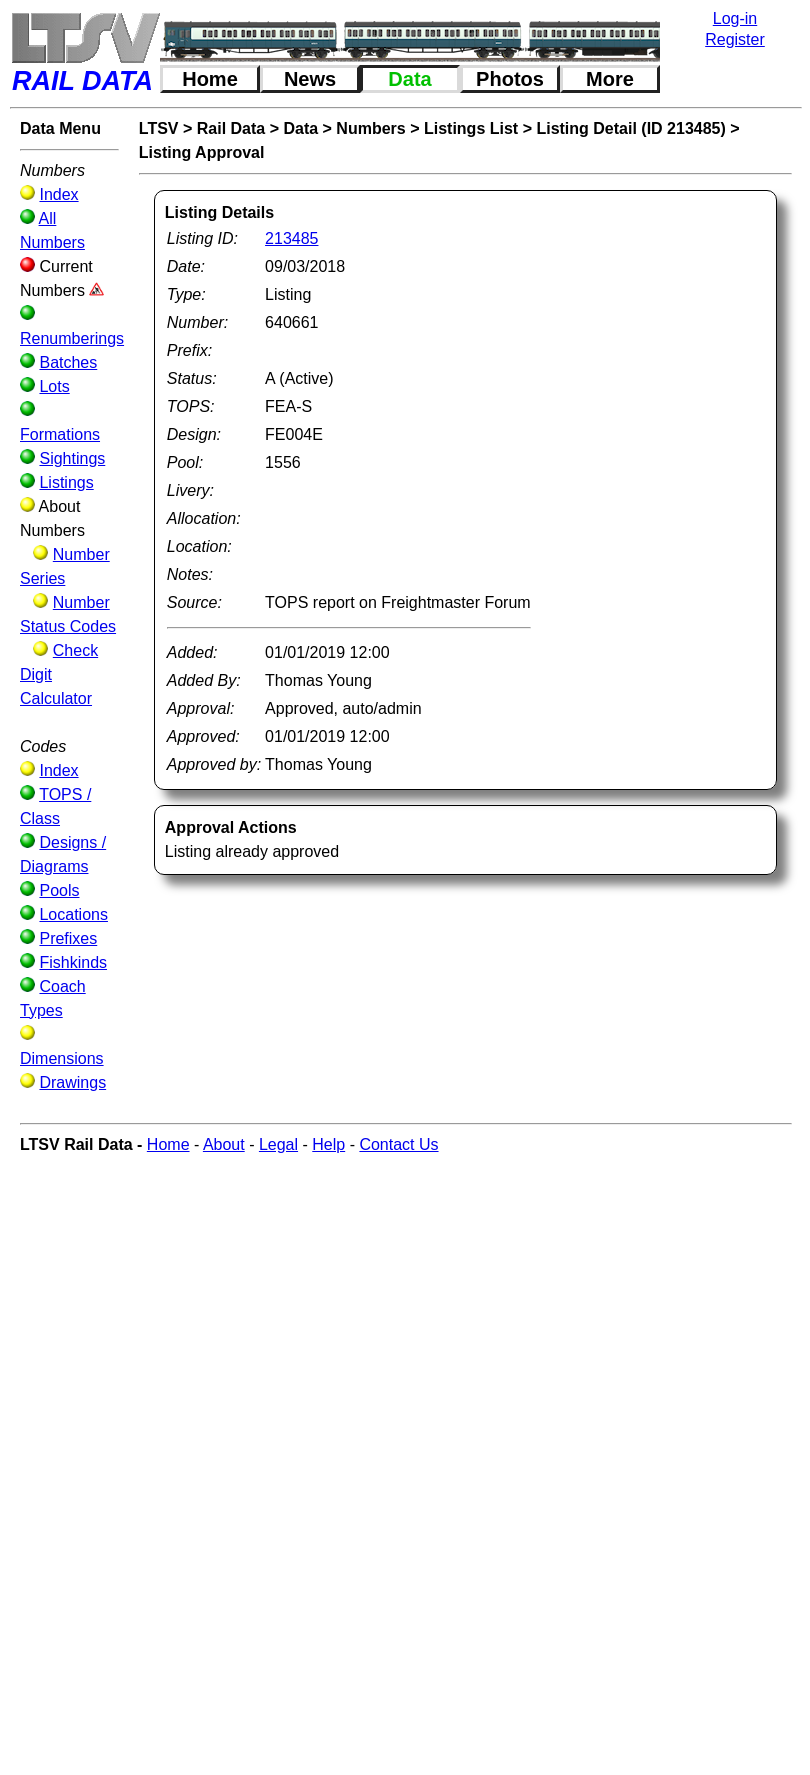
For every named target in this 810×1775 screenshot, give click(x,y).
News (310, 79)
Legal (278, 1144)
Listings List (471, 128)
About (224, 1144)
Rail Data (231, 128)
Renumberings (72, 338)
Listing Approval (202, 152)
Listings (66, 482)
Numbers (370, 128)
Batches (68, 362)
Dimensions (62, 1058)
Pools (59, 890)
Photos (510, 79)
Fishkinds (73, 962)
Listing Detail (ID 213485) (630, 128)
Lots (54, 386)
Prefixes (68, 938)
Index (58, 194)
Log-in (735, 18)
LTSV (159, 128)
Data (409, 79)
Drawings (72, 1082)
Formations (60, 434)
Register (735, 39)
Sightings (72, 458)
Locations (73, 914)
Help (328, 1144)
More (610, 79)
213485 (291, 238)
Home (210, 79)
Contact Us (398, 1144)
